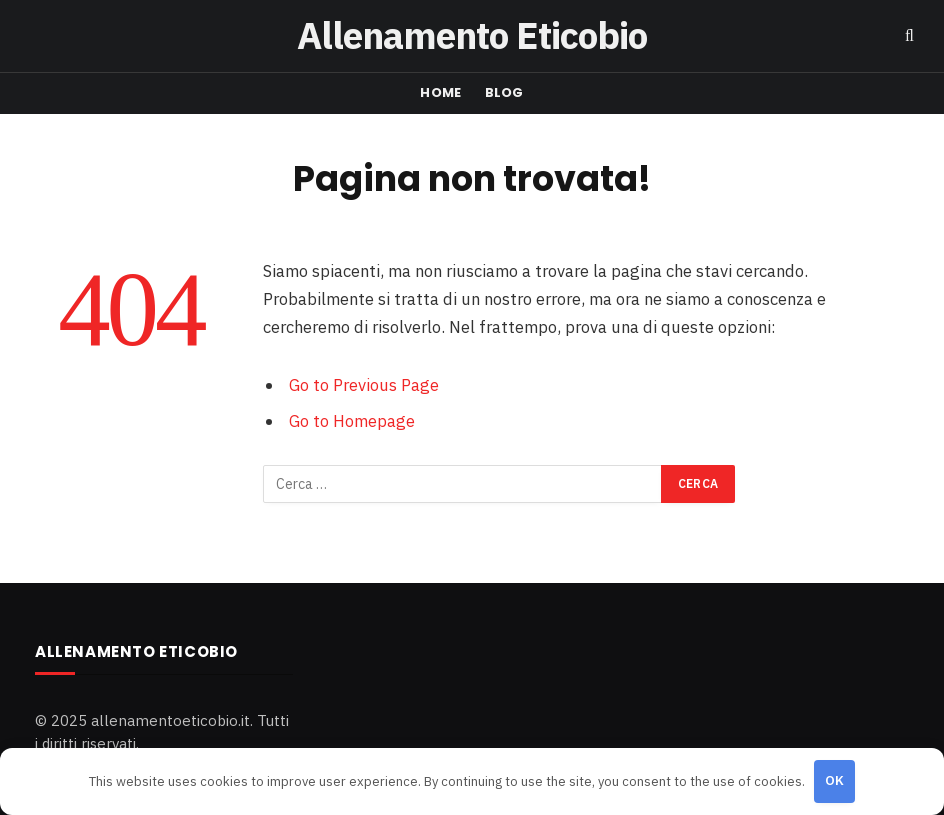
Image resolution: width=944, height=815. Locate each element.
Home (440, 92)
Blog (504, 92)
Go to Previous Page (364, 385)
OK (835, 780)
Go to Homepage (352, 421)
